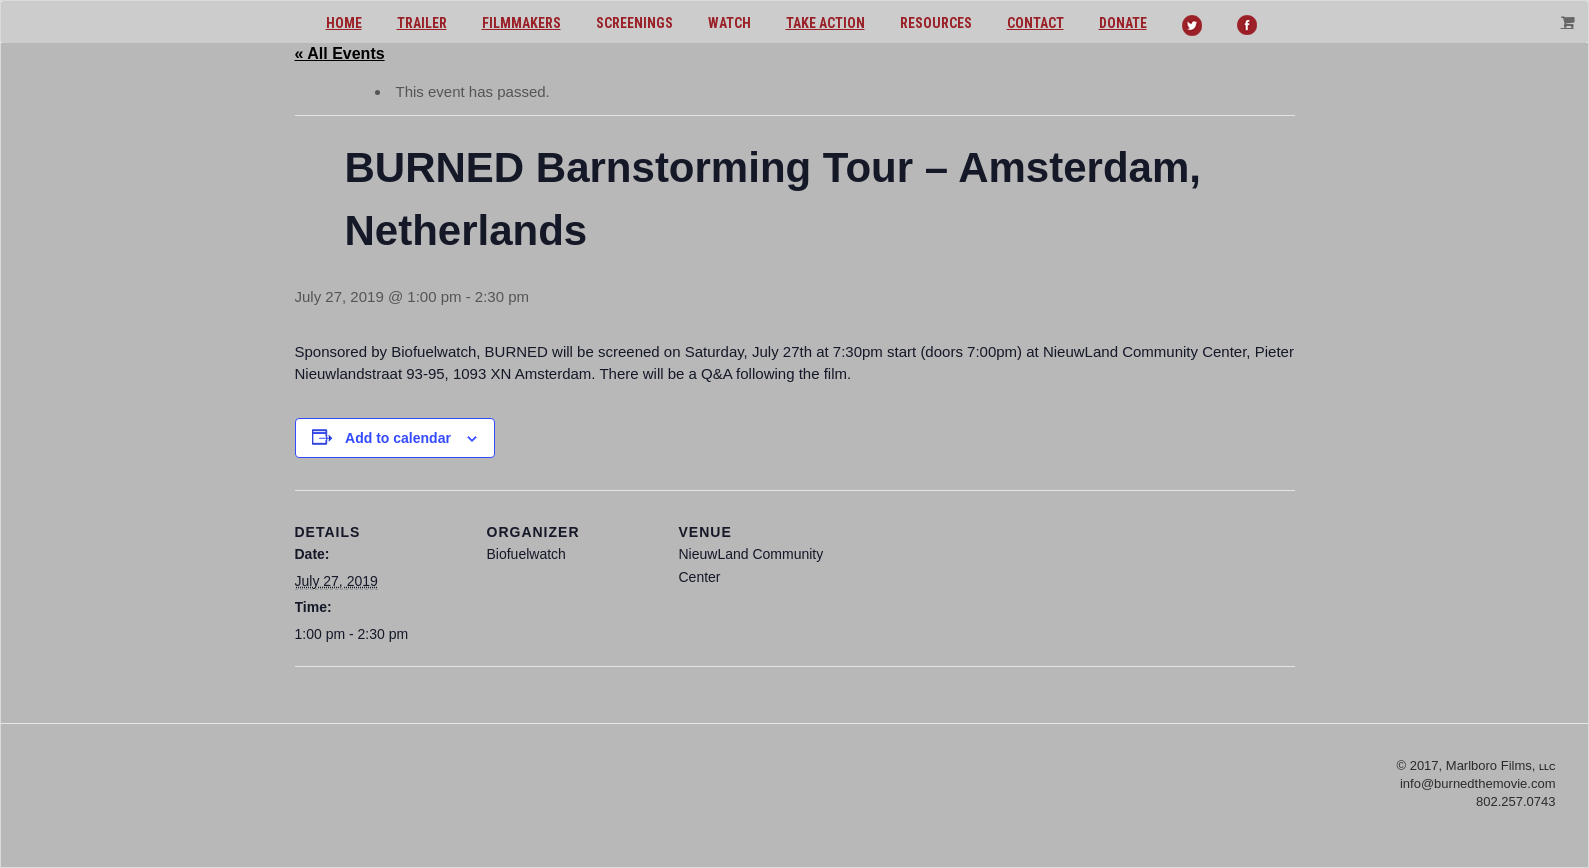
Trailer (422, 23)
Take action (825, 23)
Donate (1123, 23)
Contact (1035, 23)
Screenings (634, 23)
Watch (729, 23)
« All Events (340, 53)
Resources (936, 23)
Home (344, 23)
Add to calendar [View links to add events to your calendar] (398, 438)
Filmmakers (521, 23)
